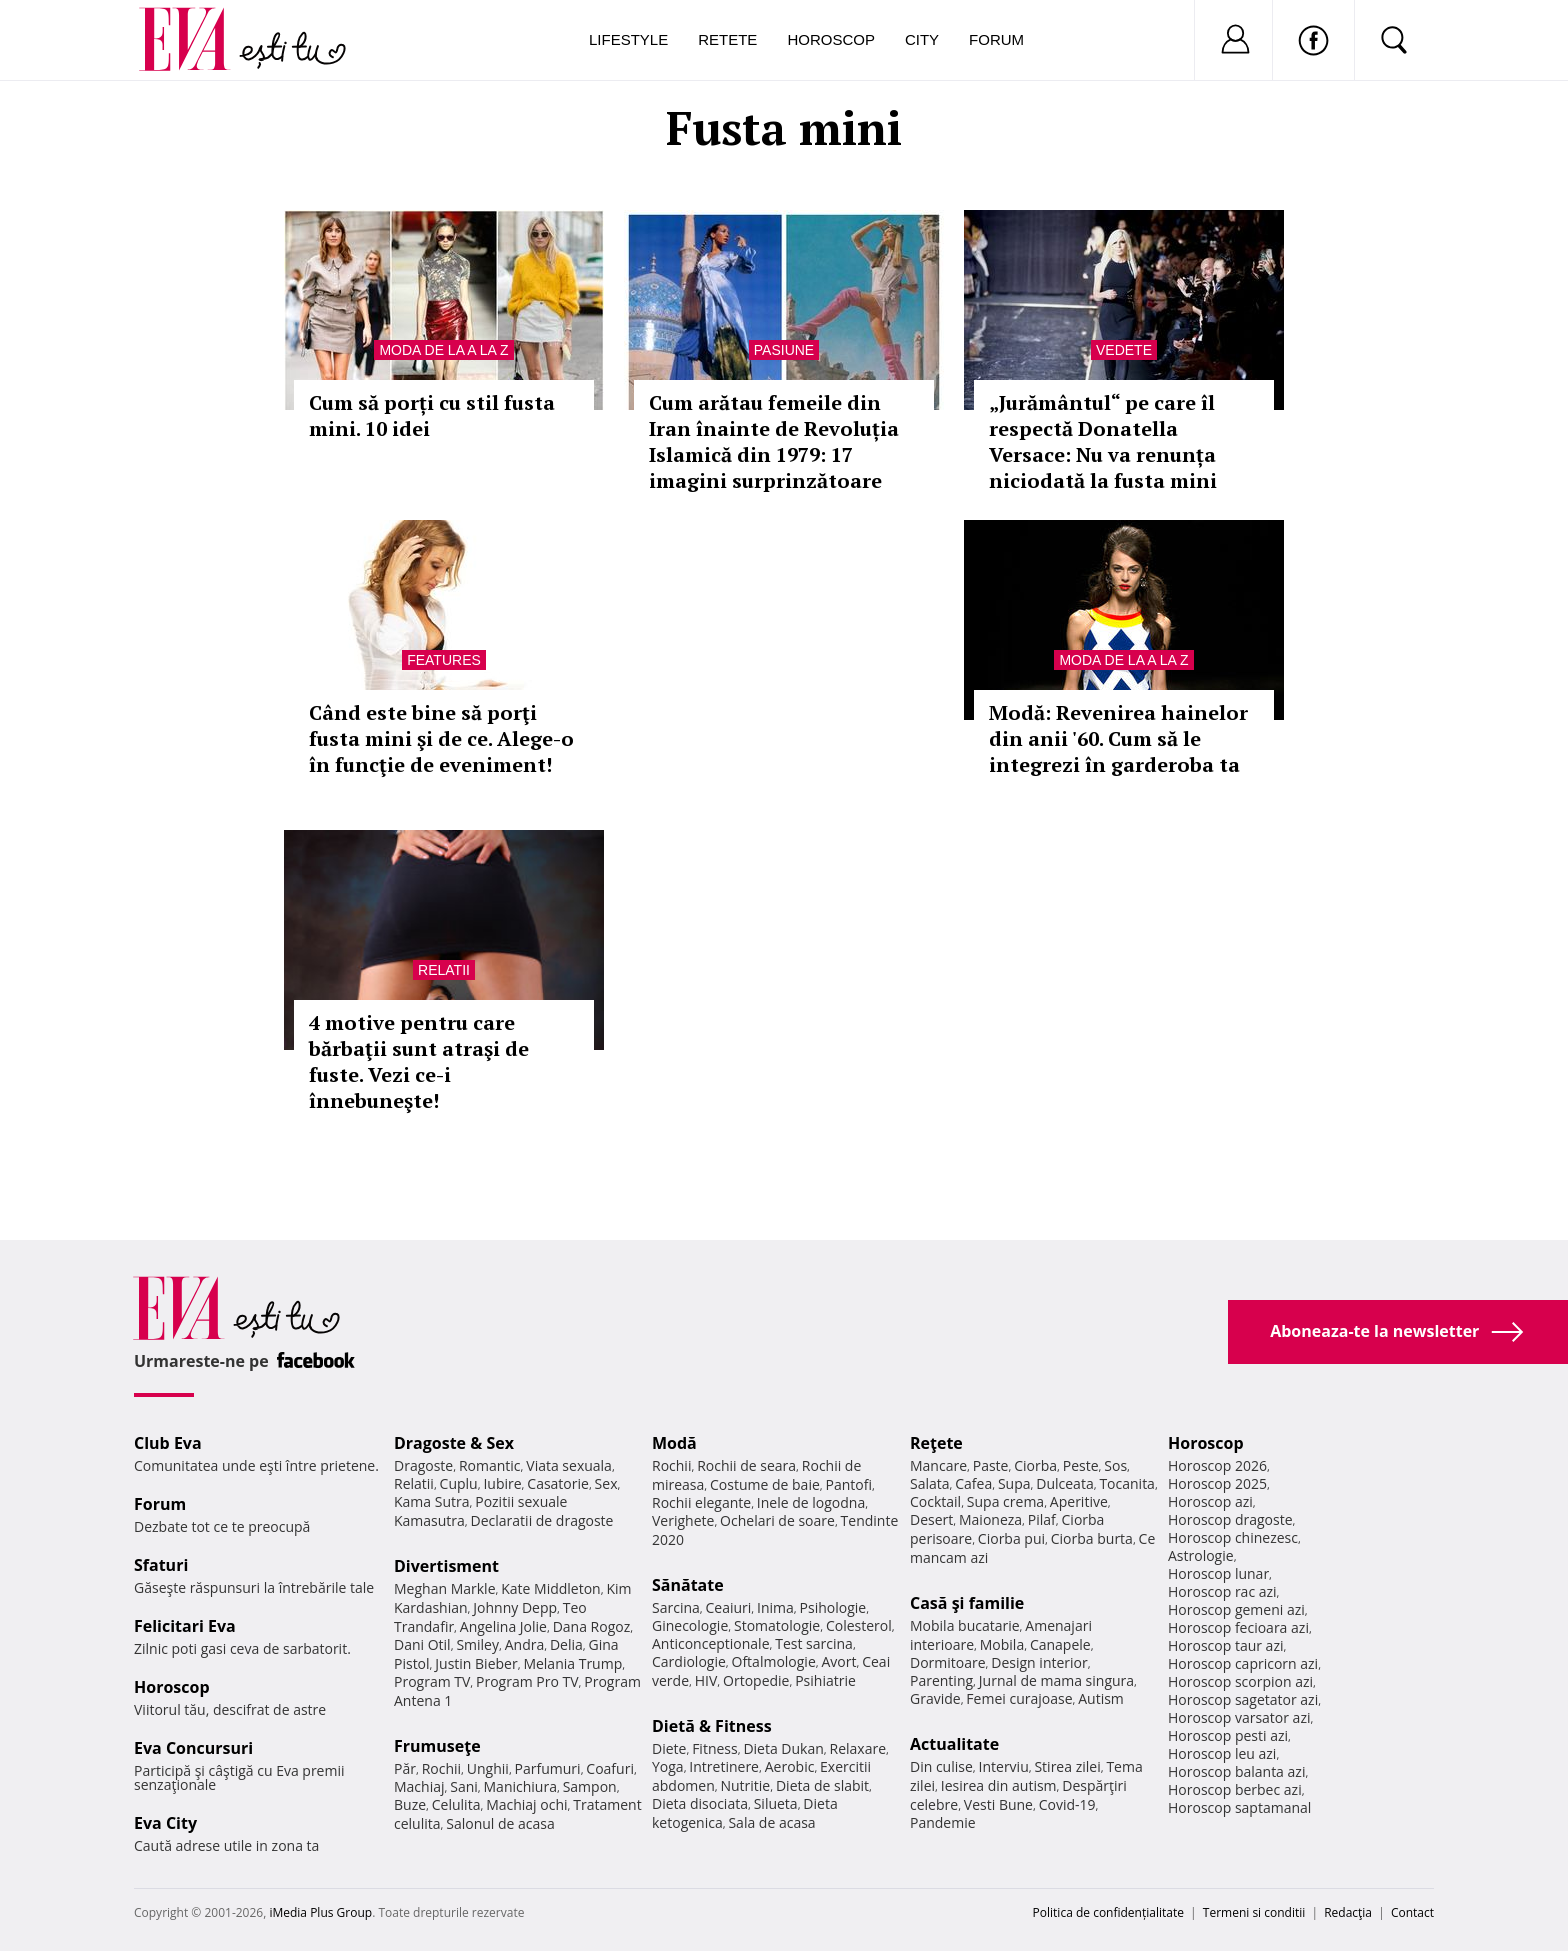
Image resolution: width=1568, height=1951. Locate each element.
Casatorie (558, 1483)
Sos (1115, 1465)
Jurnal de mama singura (1056, 1680)
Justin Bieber (476, 1663)
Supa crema (1005, 1501)
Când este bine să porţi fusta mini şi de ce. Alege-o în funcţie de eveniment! (441, 738)
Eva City (165, 1823)
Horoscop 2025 (1217, 1483)
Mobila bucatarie (965, 1625)
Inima (775, 1607)
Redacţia (1348, 1912)
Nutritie (745, 1785)
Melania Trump (572, 1663)
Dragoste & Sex (454, 1443)
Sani (464, 1786)
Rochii (441, 1768)
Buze (410, 1804)
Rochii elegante (701, 1502)
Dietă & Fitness (712, 1726)
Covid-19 (1067, 1804)
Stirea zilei (1067, 1766)
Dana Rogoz (592, 1626)
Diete (669, 1748)
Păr (405, 1768)
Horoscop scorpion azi (1240, 1681)
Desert (931, 1519)
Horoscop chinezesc (1233, 1537)
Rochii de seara (746, 1465)
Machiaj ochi (526, 1804)
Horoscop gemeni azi (1236, 1609)
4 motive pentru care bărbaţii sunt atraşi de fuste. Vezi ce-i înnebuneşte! (419, 1061)
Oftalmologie (774, 1661)
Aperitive (1079, 1501)
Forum (996, 39)
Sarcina (676, 1607)
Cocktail (935, 1501)
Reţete (936, 1443)
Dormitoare (948, 1662)
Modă (674, 1443)
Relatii (444, 970)
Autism (1101, 1698)
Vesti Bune (998, 1804)
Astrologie (1201, 1555)
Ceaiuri (729, 1607)
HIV (706, 1680)
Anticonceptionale (711, 1643)
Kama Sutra (431, 1501)
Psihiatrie (825, 1680)
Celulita (456, 1804)
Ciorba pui (1011, 1538)
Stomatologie (777, 1625)
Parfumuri (548, 1768)
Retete (727, 39)
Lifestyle (628, 39)
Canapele (1060, 1644)
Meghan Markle (445, 1588)
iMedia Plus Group (320, 1912)
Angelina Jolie (503, 1626)
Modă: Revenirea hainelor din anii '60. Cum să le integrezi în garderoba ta (1118, 738)
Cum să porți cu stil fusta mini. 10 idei (432, 415)
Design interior (1039, 1662)
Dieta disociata (700, 1803)
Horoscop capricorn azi (1243, 1663)
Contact (1412, 1912)
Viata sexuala (569, 1465)
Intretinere (724, 1766)
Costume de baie (765, 1484)
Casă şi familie (967, 1603)
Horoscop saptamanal (1239, 1807)
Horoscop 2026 (1217, 1465)
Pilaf (1042, 1519)
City (922, 39)
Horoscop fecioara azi (1238, 1627)
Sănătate (688, 1585)
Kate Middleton (551, 1588)
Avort (838, 1661)
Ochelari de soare (777, 1520)
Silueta (776, 1803)
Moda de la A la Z (443, 350)
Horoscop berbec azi (1235, 1789)
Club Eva (168, 1443)
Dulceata (1064, 1483)
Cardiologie (689, 1661)
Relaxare (858, 1748)
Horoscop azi (1210, 1501)
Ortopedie (756, 1680)
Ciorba (1035, 1465)
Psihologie (833, 1607)
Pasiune (784, 350)
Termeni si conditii (1254, 1912)
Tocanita (1127, 1483)
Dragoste (423, 1465)
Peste (1081, 1465)
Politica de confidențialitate (1108, 1912)
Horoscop (831, 39)
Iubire (502, 1483)
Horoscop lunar (1218, 1573)
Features (444, 660)
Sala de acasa (771, 1822)
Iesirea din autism (999, 1785)
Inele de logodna (811, 1502)
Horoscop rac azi (1222, 1591)
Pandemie (943, 1822)
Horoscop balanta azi (1236, 1771)
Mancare (938, 1465)
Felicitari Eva (185, 1626)
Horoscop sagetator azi (1243, 1699)
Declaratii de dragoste (542, 1520)
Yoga (668, 1766)
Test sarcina (814, 1643)
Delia (566, 1644)
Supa (1014, 1483)
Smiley (477, 1644)
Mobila (1002, 1644)
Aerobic (790, 1766)
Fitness (715, 1748)
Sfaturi (161, 1565)
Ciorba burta (1092, 1538)
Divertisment (446, 1566)
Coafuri (610, 1768)
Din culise (941, 1766)
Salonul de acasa (500, 1823)
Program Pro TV (527, 1681)
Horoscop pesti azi (1228, 1735)
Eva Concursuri (193, 1748)
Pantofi (849, 1484)
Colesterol (859, 1625)
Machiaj (419, 1786)
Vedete (1124, 350)
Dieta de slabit (822, 1785)
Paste (991, 1465)
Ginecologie (690, 1625)
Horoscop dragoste (1230, 1519)
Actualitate (954, 1744)
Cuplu (459, 1483)
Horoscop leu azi (1222, 1753)
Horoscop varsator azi (1239, 1717)
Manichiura (520, 1786)
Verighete (683, 1520)
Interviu (1004, 1766)
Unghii (488, 1768)
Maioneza (990, 1519)
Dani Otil (422, 1644)
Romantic (490, 1465)
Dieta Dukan (783, 1748)
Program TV (432, 1681)
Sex (606, 1483)
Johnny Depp (515, 1607)
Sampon (590, 1786)
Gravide (935, 1698)
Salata (930, 1483)
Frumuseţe (437, 1746)
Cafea (973, 1483)
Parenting (941, 1680)
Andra (525, 1644)
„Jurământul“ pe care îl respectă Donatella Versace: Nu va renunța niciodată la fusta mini (1103, 441)
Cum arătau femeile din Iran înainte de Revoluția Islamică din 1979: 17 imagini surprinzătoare (774, 441)
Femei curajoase (1019, 1698)
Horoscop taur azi (1225, 1645)
